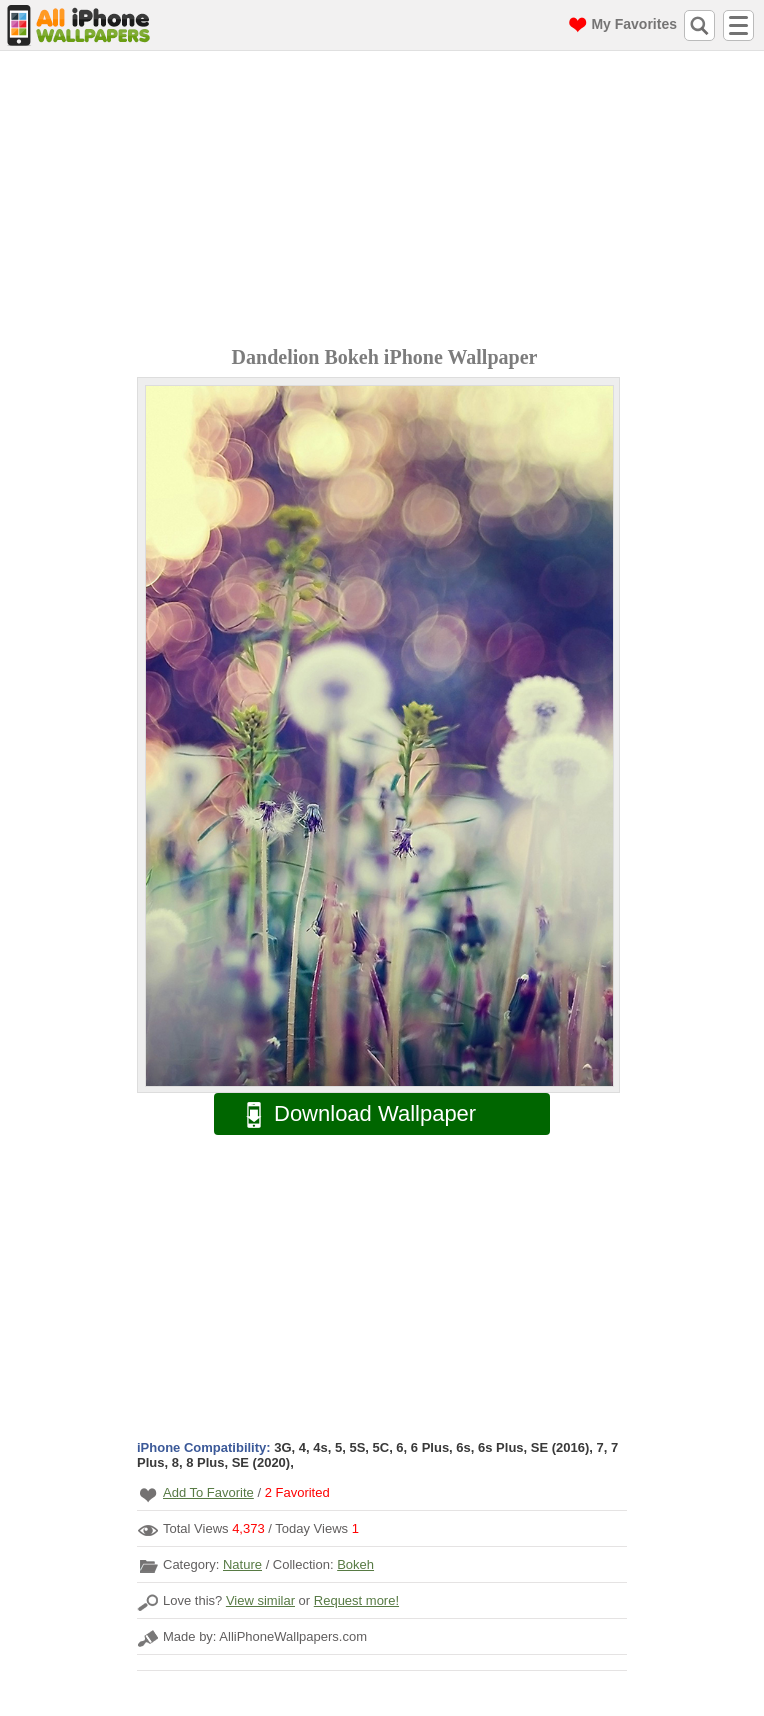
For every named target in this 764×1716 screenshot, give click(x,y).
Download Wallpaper (351, 1114)
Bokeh (355, 1564)
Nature (242, 1564)
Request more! (356, 1600)
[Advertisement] (387, 201)
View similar (260, 1600)
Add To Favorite (208, 1492)
